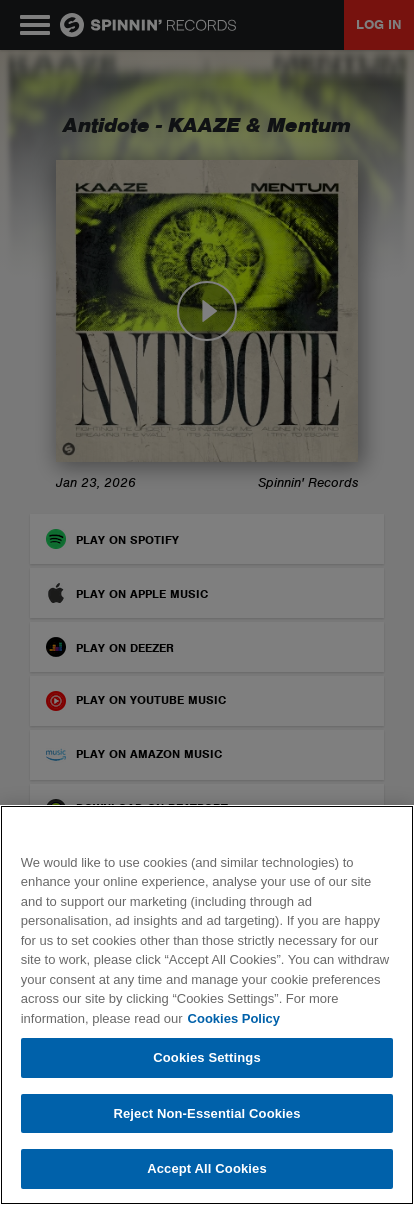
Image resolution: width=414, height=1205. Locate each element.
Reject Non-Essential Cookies (206, 1113)
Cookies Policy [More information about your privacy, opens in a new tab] (234, 1018)
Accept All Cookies (207, 1168)
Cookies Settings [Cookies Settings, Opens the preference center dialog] (207, 1057)
